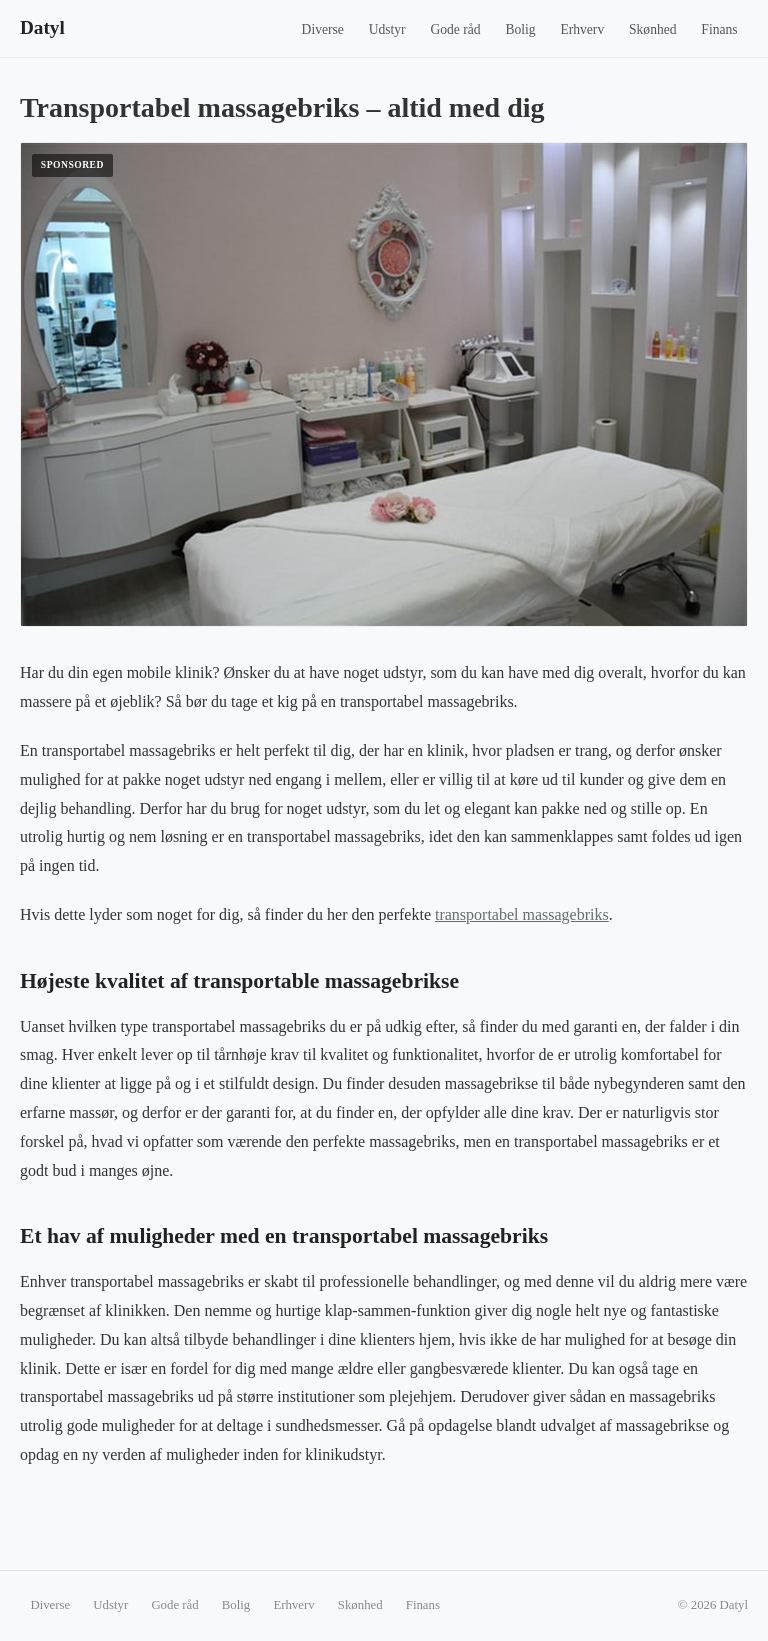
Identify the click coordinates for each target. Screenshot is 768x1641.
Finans (719, 29)
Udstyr (387, 29)
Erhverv (582, 29)
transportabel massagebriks (522, 914)
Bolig (520, 29)
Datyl (42, 27)
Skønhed (653, 29)
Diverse (323, 29)
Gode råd (455, 29)
